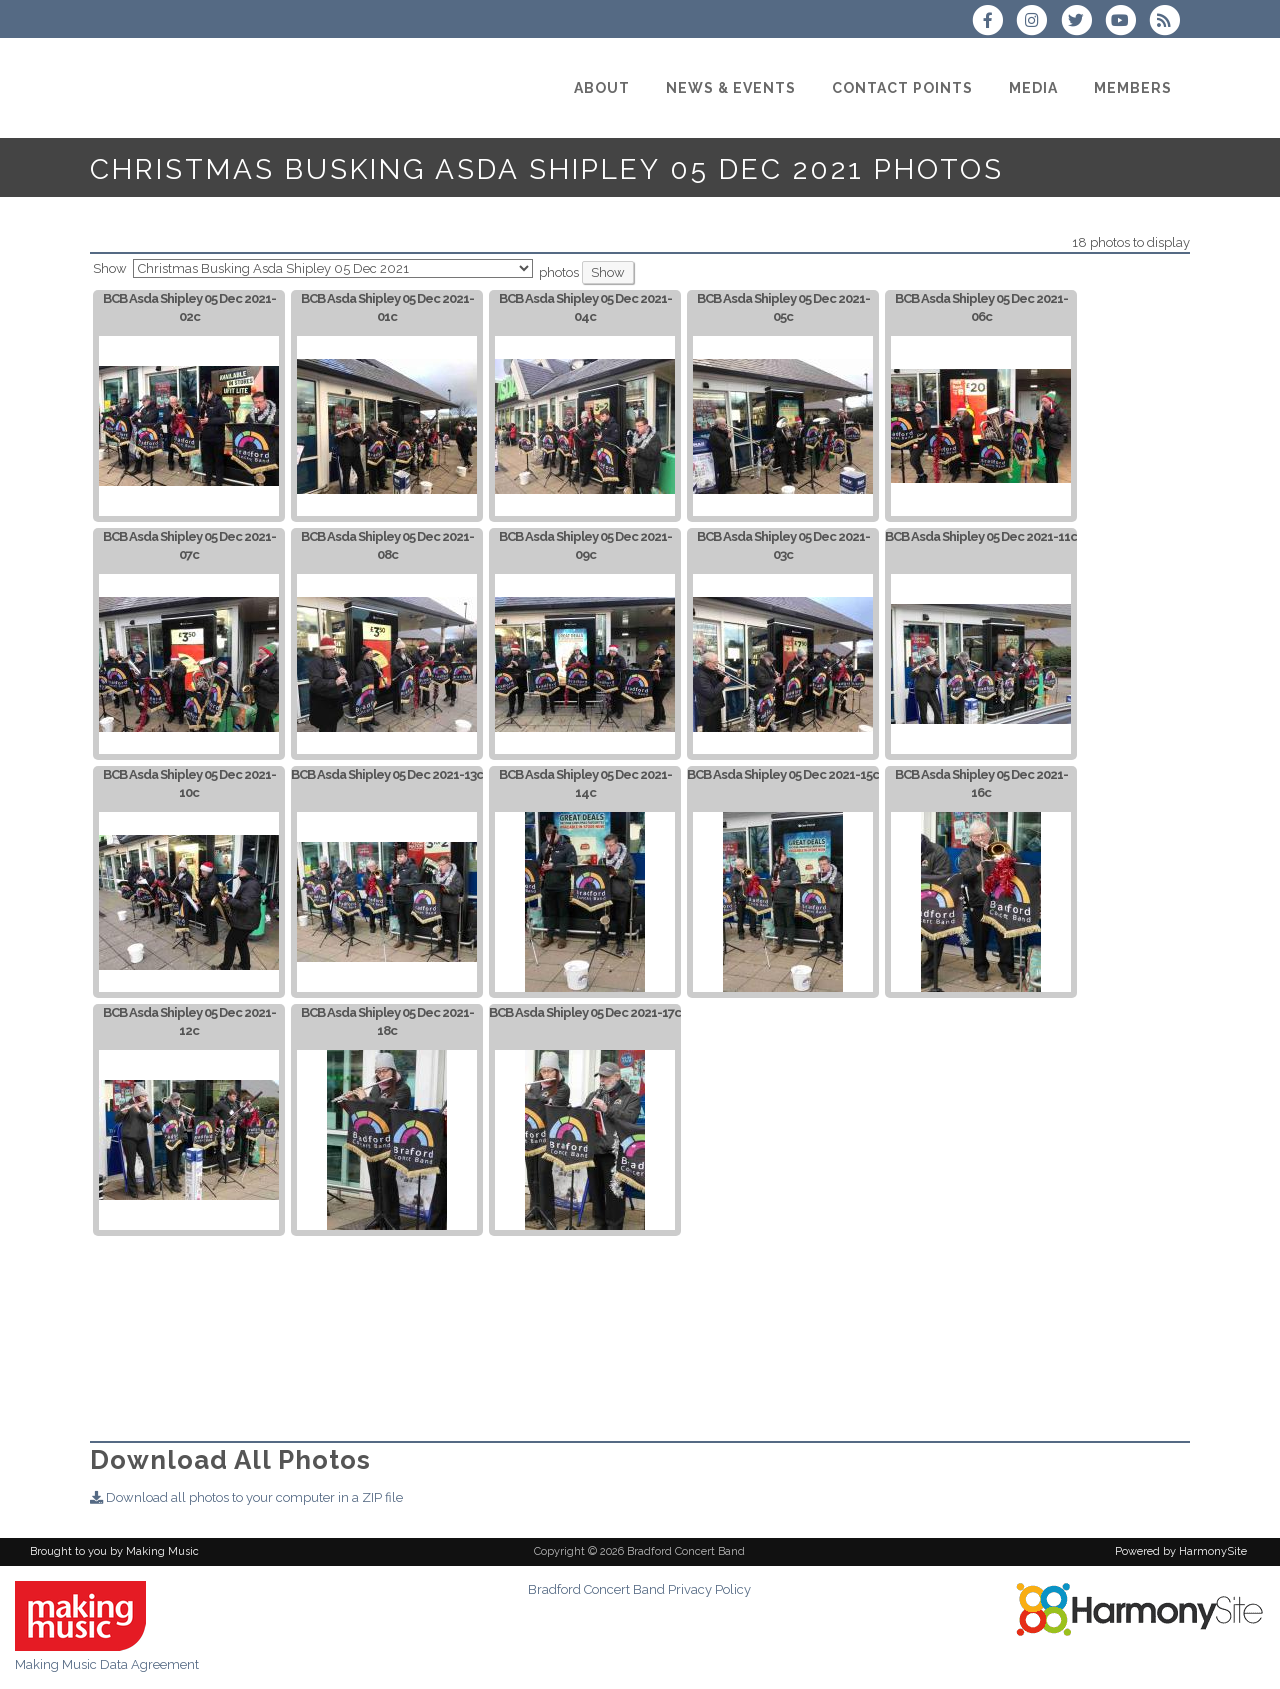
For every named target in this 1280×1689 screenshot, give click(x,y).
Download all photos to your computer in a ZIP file (246, 1497)
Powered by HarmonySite (1181, 1551)
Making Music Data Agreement (107, 1664)
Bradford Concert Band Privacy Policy (639, 1589)
